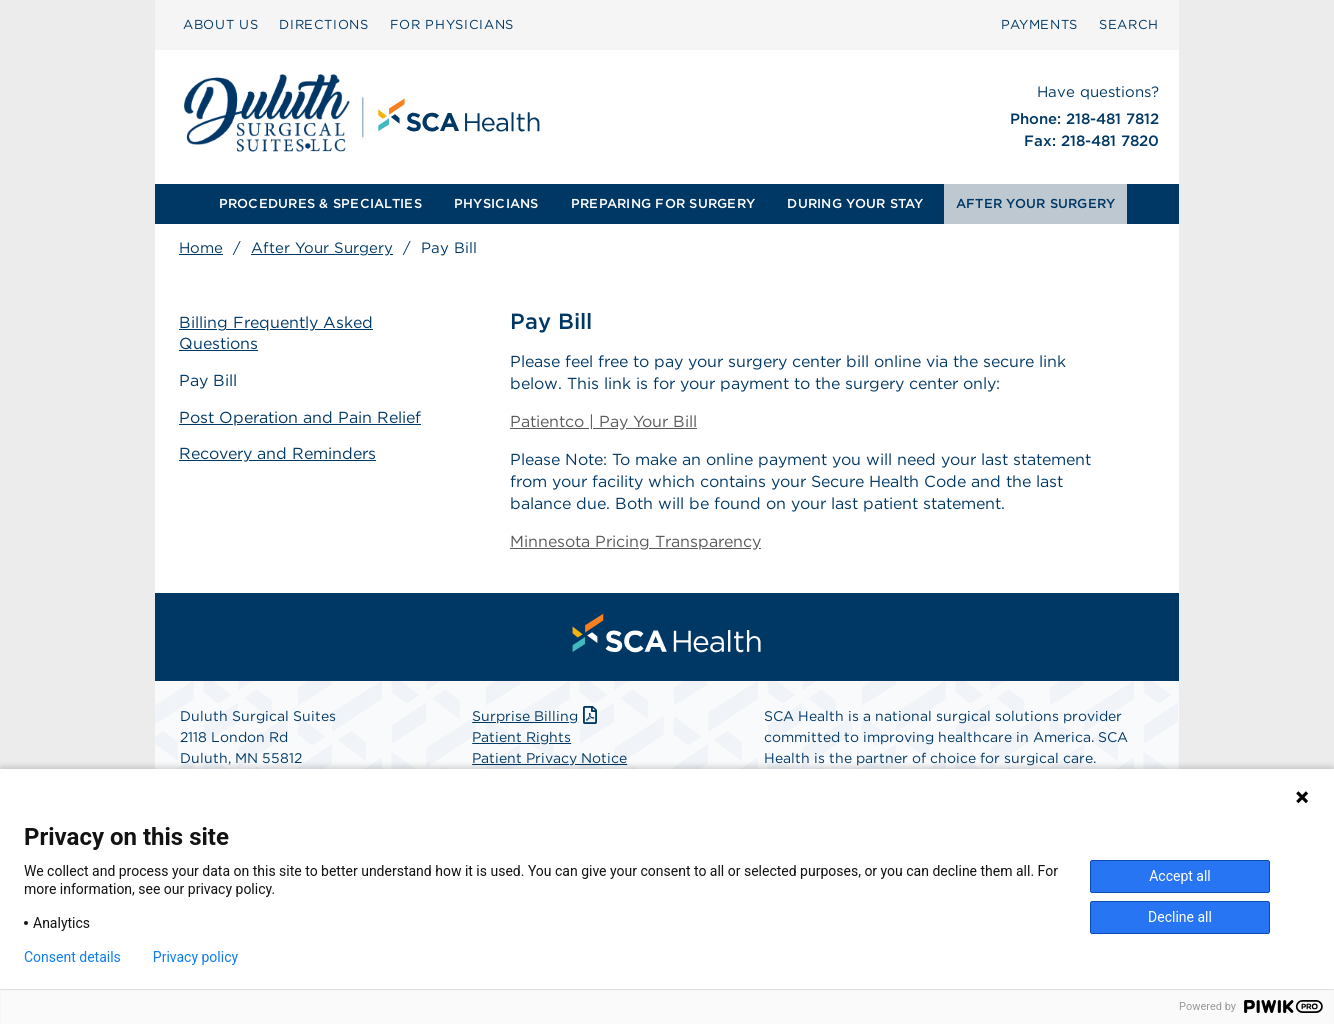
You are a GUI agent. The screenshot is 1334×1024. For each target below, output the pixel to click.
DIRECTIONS (324, 24)
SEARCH (1129, 24)
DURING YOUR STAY (855, 203)
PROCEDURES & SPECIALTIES (320, 203)
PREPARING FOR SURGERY (663, 203)
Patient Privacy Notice (549, 758)
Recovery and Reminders (277, 453)
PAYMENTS (1039, 24)
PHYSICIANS (496, 203)
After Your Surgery (322, 248)
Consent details (72, 957)
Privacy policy (195, 957)
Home (201, 248)
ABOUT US (220, 24)
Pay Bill (208, 380)
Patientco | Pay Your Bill (603, 421)
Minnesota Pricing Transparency (635, 541)
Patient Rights (521, 737)
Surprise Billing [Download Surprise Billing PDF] (536, 716)
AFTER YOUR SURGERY (1036, 203)
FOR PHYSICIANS (452, 24)
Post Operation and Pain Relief (300, 417)
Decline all (1180, 917)
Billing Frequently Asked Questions (276, 333)
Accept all (1180, 876)
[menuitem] (220, 25)
